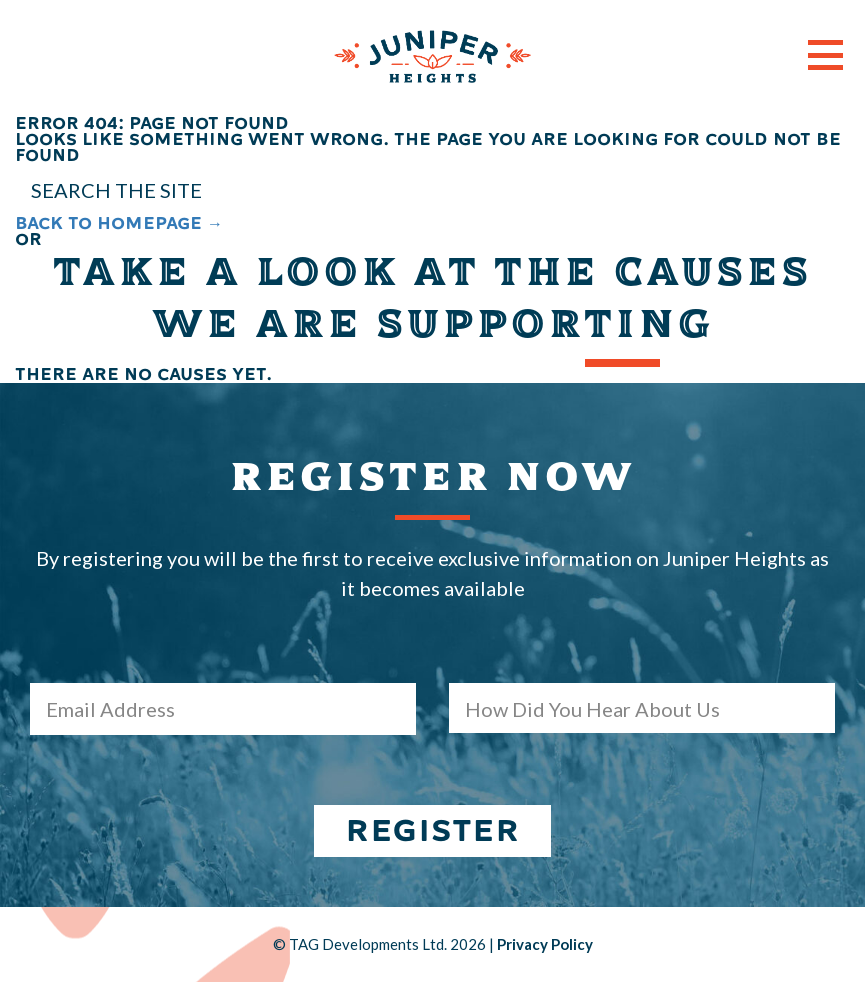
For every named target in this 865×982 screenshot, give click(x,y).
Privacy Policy (545, 944)
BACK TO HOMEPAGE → (119, 223)
